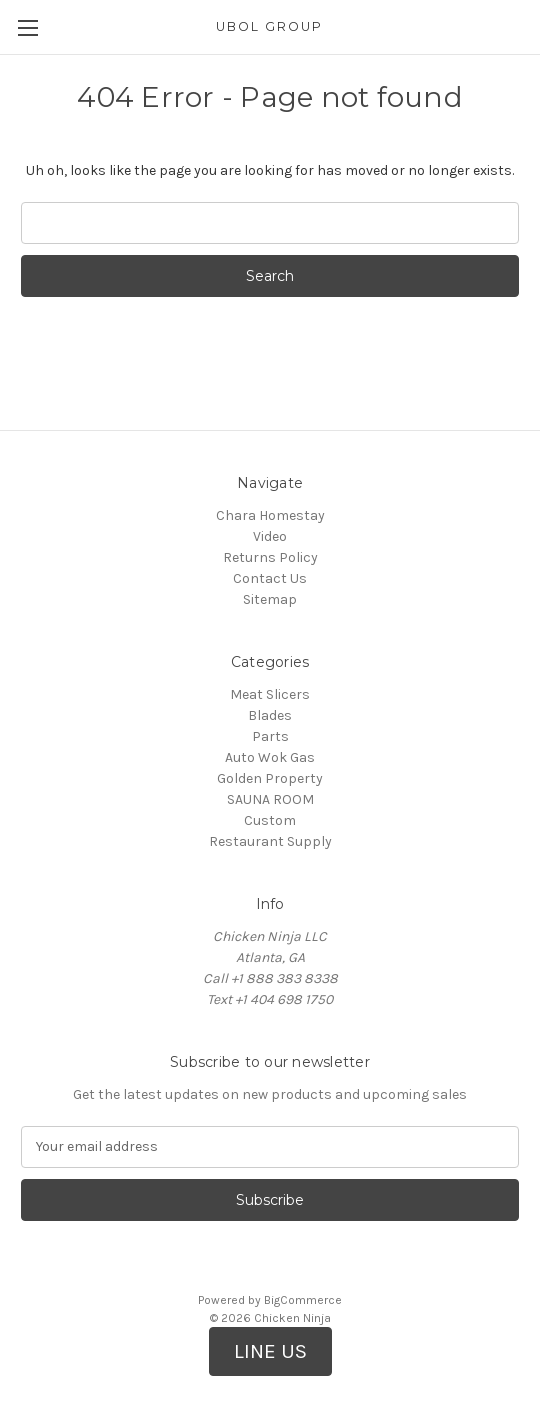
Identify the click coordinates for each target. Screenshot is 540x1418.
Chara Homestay (270, 515)
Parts (270, 736)
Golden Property (270, 778)
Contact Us (270, 578)
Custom (270, 820)
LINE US (270, 1351)
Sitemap (270, 599)
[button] (270, 1352)
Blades (270, 715)
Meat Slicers (270, 694)
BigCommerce (303, 1300)
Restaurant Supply (270, 841)
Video (270, 536)
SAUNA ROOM (270, 799)
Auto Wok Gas (270, 757)
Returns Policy (270, 557)
